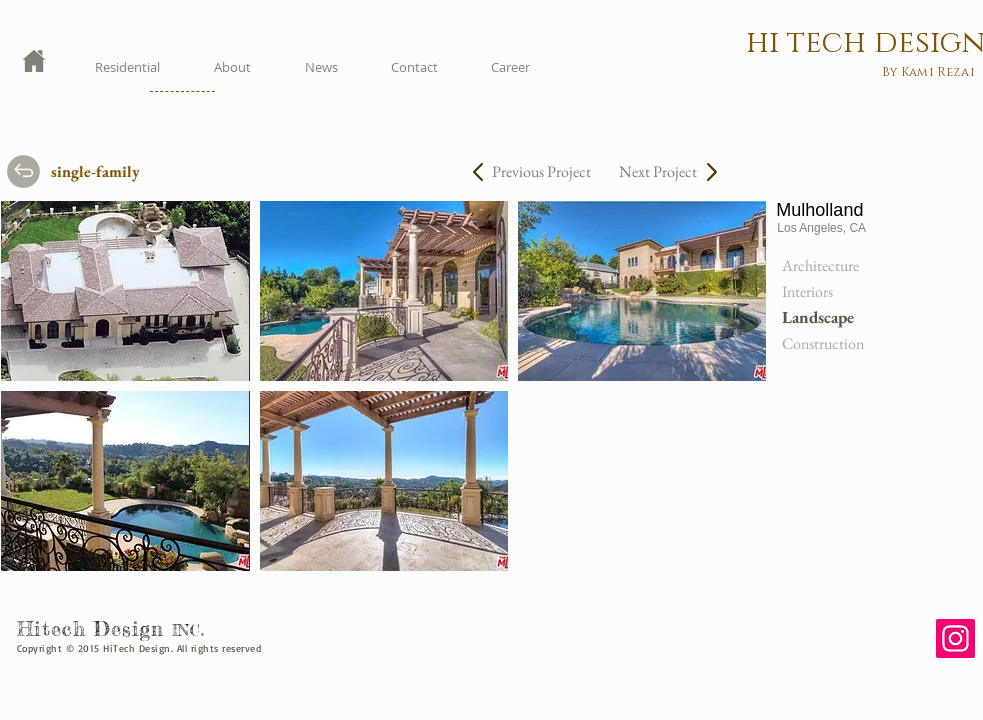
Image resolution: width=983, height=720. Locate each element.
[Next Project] (648, 172)
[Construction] (829, 344)
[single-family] (112, 172)
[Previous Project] (540, 172)
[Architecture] (829, 266)
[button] (125, 291)
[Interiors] (829, 292)
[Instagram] (955, 638)
